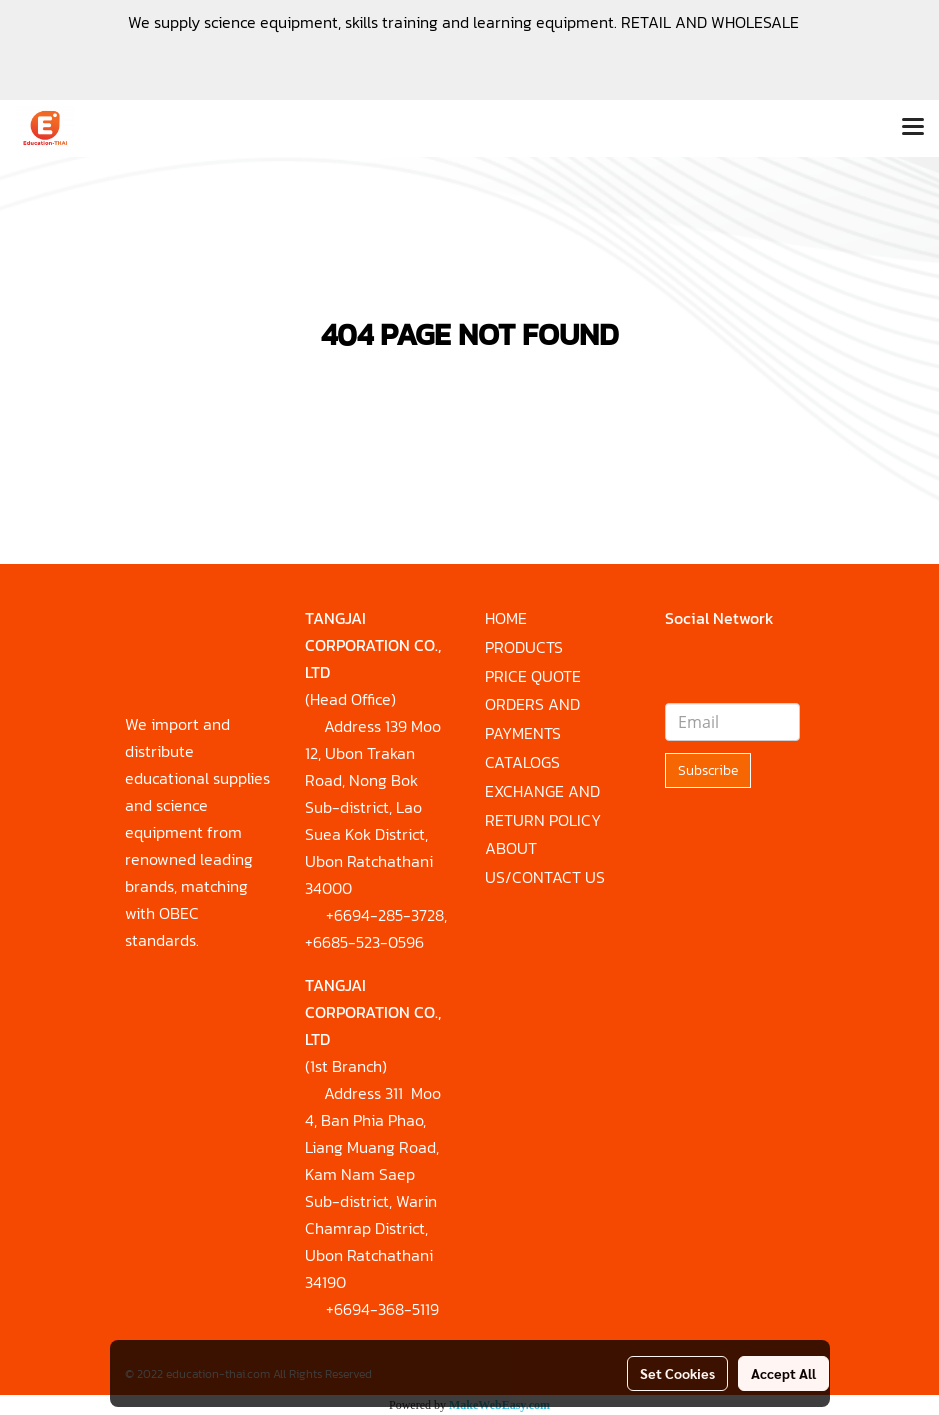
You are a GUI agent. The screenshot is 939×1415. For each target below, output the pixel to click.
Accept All (783, 1373)
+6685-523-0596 (364, 942)
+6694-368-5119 (382, 1309)
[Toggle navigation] (913, 128)
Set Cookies (677, 1373)
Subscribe (708, 770)
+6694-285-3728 (385, 915)
